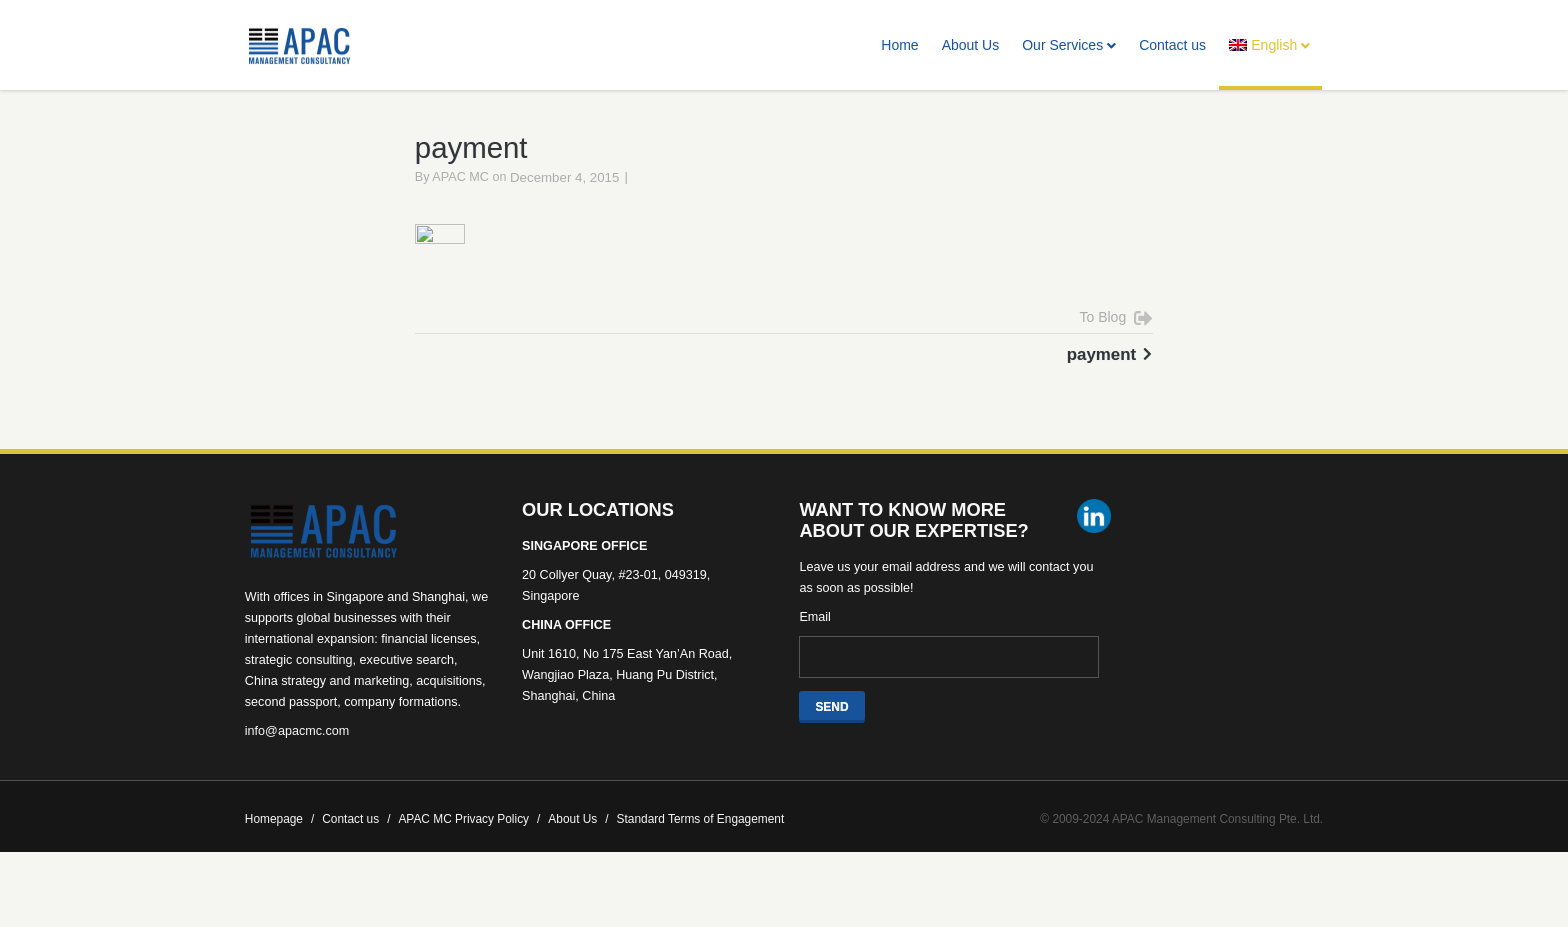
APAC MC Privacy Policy (469, 849)
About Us (971, 45)
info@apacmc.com (297, 761)
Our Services (1069, 45)
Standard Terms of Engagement (701, 849)
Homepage (279, 849)
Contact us (1172, 45)
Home (899, 45)
